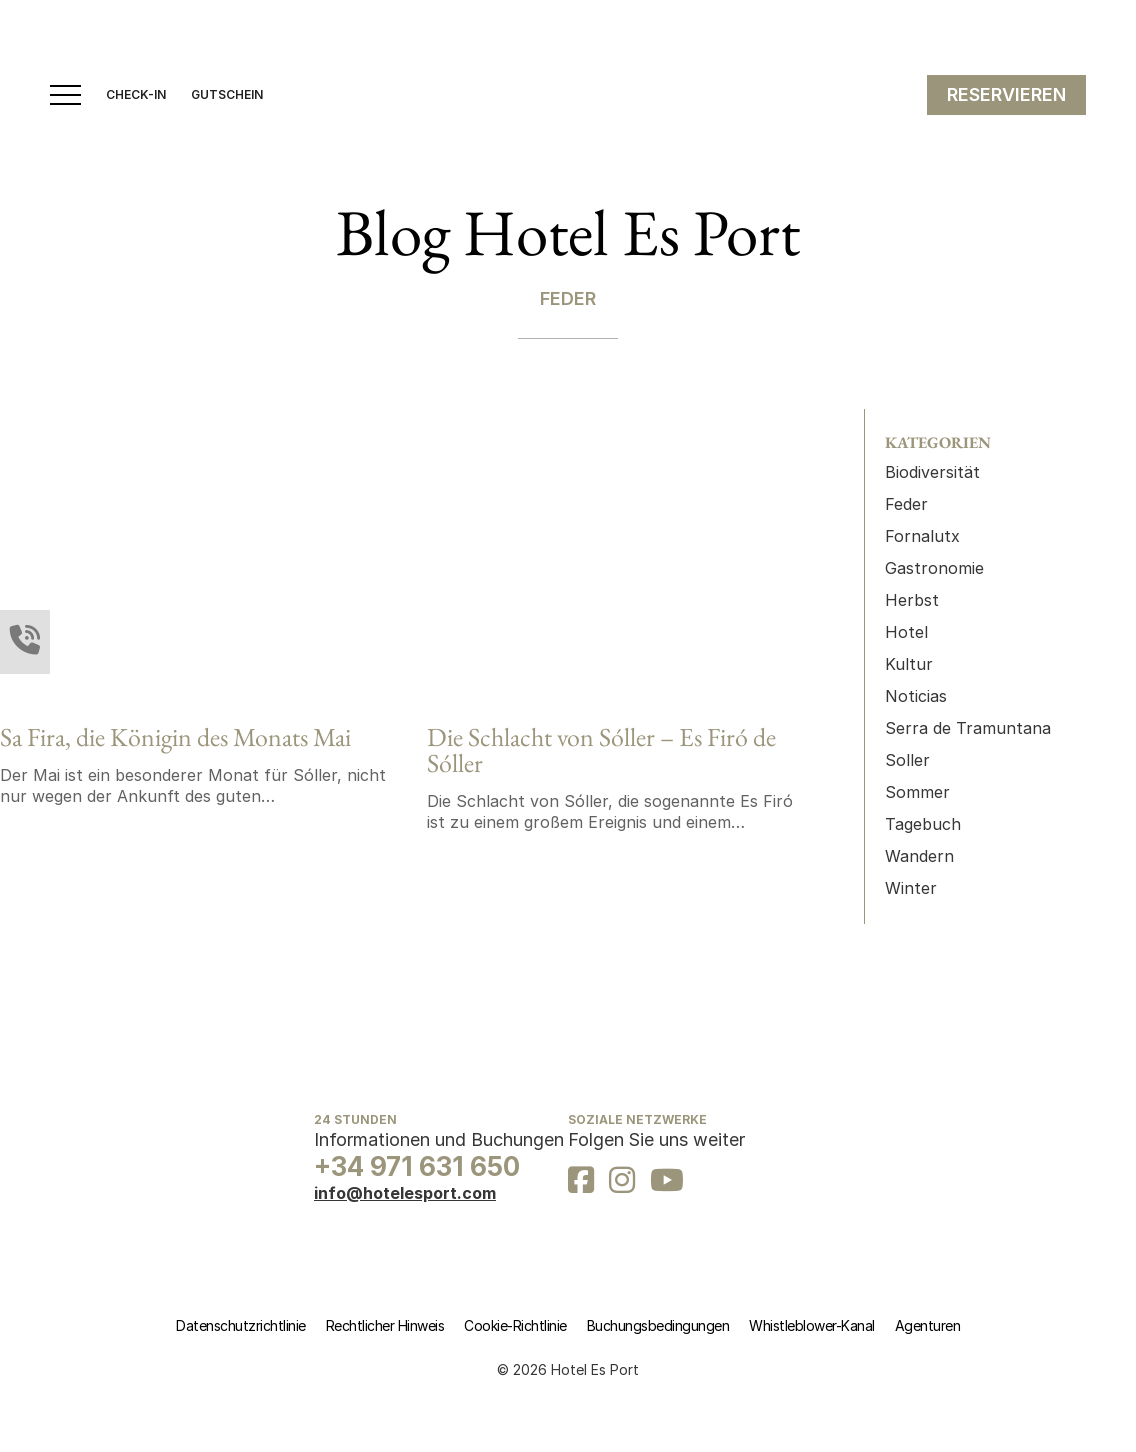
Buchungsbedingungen (658, 1325)
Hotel (906, 632)
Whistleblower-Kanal (812, 1325)
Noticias (916, 696)
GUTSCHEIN (227, 95)
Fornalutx (922, 536)
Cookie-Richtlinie (515, 1325)
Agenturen (928, 1325)
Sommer (917, 792)
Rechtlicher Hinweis (385, 1325)
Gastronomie (934, 568)
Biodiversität (932, 472)
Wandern (919, 856)
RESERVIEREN (1006, 94)
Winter (911, 888)
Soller (907, 760)
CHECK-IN (136, 95)
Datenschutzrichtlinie (241, 1325)
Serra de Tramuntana (968, 728)
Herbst (912, 600)
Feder (906, 504)
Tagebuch (923, 824)
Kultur (909, 664)
